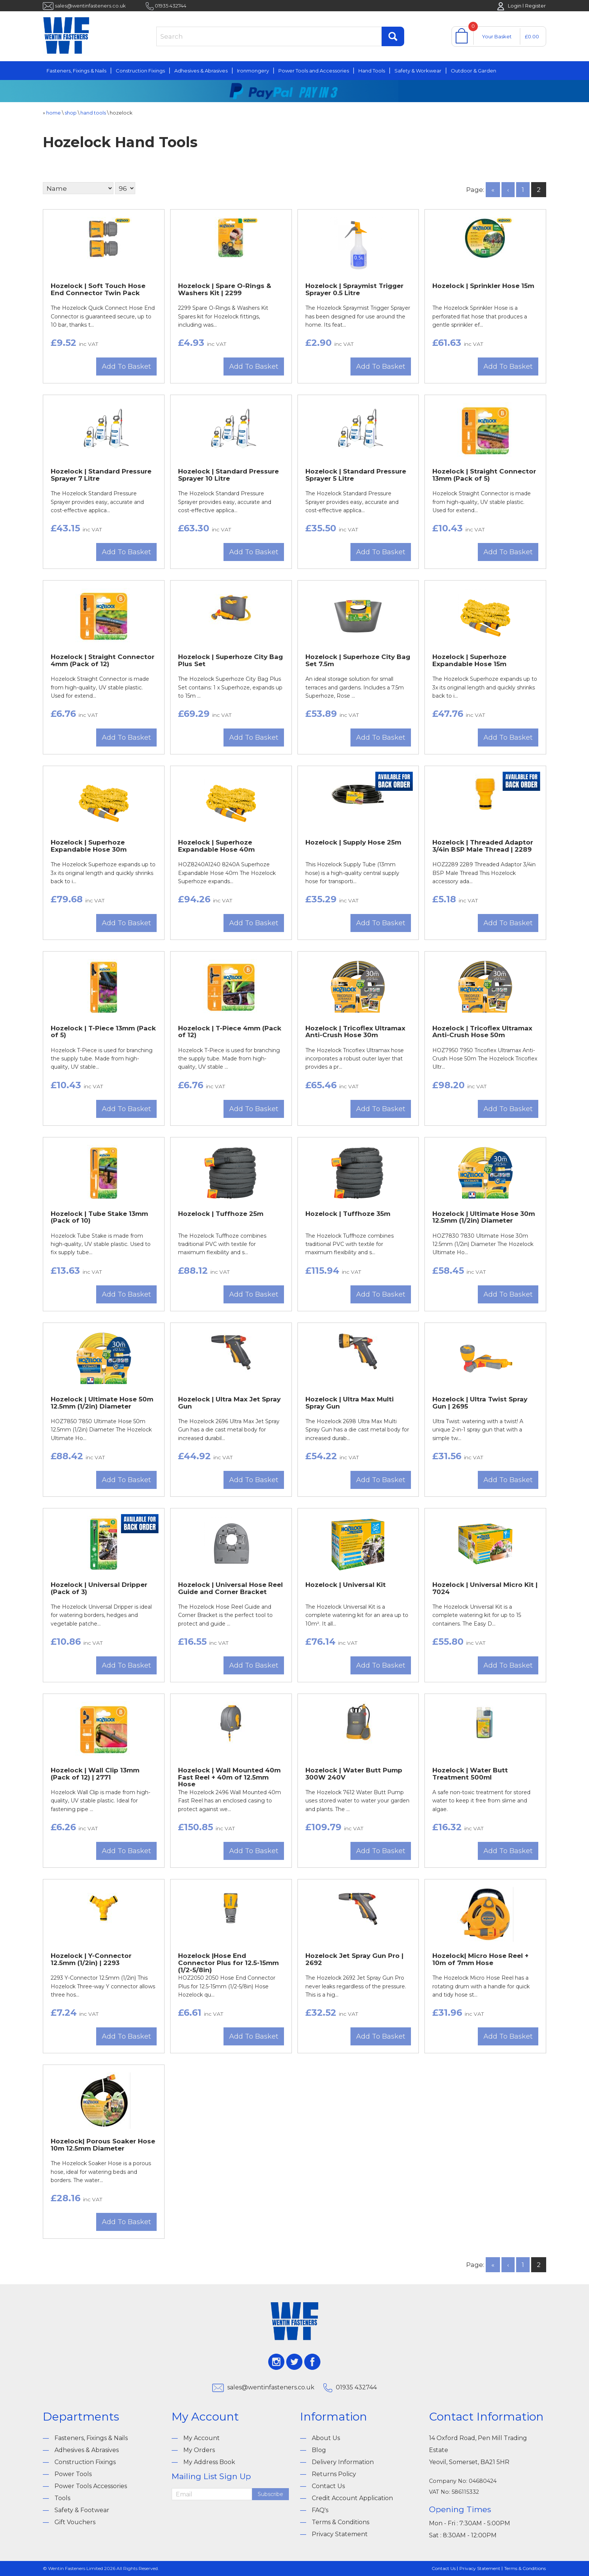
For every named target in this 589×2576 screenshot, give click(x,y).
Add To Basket (126, 366)
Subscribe (270, 2494)
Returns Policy (334, 2474)
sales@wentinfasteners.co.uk (90, 6)
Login (514, 6)
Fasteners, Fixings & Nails (76, 71)
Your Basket (497, 36)
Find (393, 36)
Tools (62, 2498)
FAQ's (320, 2510)
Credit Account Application (352, 2498)
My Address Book (209, 2462)
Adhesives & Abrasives (201, 71)
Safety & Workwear (417, 71)
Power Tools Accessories (90, 2486)
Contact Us (328, 2486)
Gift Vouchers (74, 2522)
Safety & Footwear (81, 2510)
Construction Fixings (140, 71)
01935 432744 (170, 6)
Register (535, 6)
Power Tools (73, 2474)
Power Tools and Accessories (313, 71)
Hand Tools (371, 71)
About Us (326, 2438)
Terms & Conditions (340, 2522)
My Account (201, 2438)
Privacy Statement (340, 2534)
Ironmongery (253, 71)
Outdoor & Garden (473, 71)
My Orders (199, 2450)
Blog (319, 2450)
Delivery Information (343, 2462)
